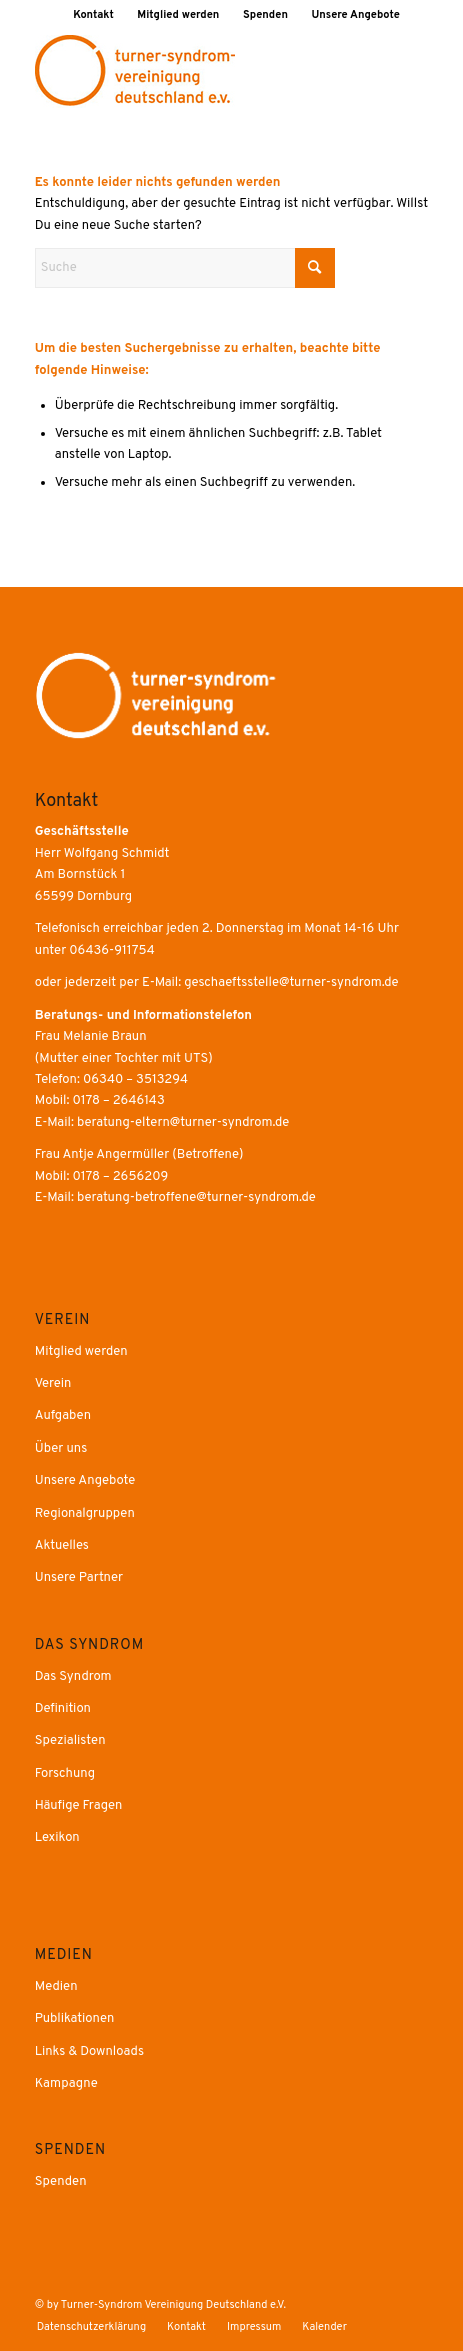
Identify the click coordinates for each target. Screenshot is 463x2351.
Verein (53, 1384)
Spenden (265, 15)
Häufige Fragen (79, 1806)
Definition (63, 1709)
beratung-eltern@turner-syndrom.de (183, 1123)
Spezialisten (70, 1741)
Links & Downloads (89, 2052)
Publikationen (75, 2019)
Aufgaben (63, 1416)
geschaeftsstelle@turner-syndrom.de (291, 983)
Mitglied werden (178, 15)
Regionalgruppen (85, 1514)
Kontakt (93, 15)
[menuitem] (94, 15)
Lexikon (57, 1838)
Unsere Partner (79, 1578)
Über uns (61, 1449)
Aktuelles (62, 1546)
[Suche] (185, 268)
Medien (56, 1987)
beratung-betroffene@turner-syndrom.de (196, 1198)
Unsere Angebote (356, 15)
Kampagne (66, 2084)
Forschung (65, 1774)
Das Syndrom (73, 1677)
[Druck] (192, 71)
